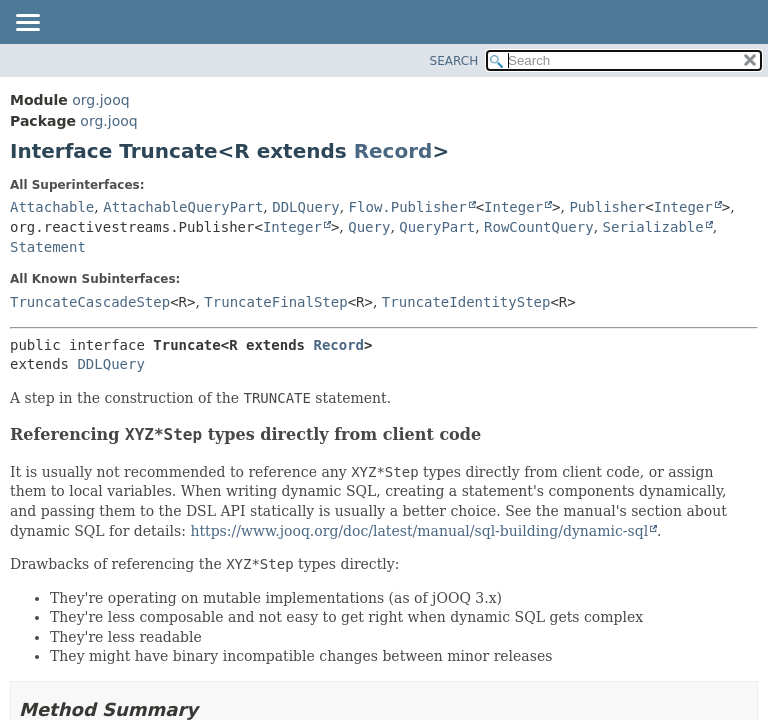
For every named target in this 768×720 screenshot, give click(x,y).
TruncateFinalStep (275, 302)
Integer (513, 207)
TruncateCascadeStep (90, 302)
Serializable (653, 227)
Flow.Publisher (408, 207)
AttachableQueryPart (183, 207)
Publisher (607, 207)
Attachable (52, 207)
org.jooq (100, 100)
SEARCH (454, 61)
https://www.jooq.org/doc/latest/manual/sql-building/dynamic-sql (419, 531)
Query (369, 227)
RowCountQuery (539, 227)
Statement (48, 247)
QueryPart (437, 227)
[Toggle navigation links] (27, 24)
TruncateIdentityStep (466, 302)
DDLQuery (305, 207)
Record (393, 151)
